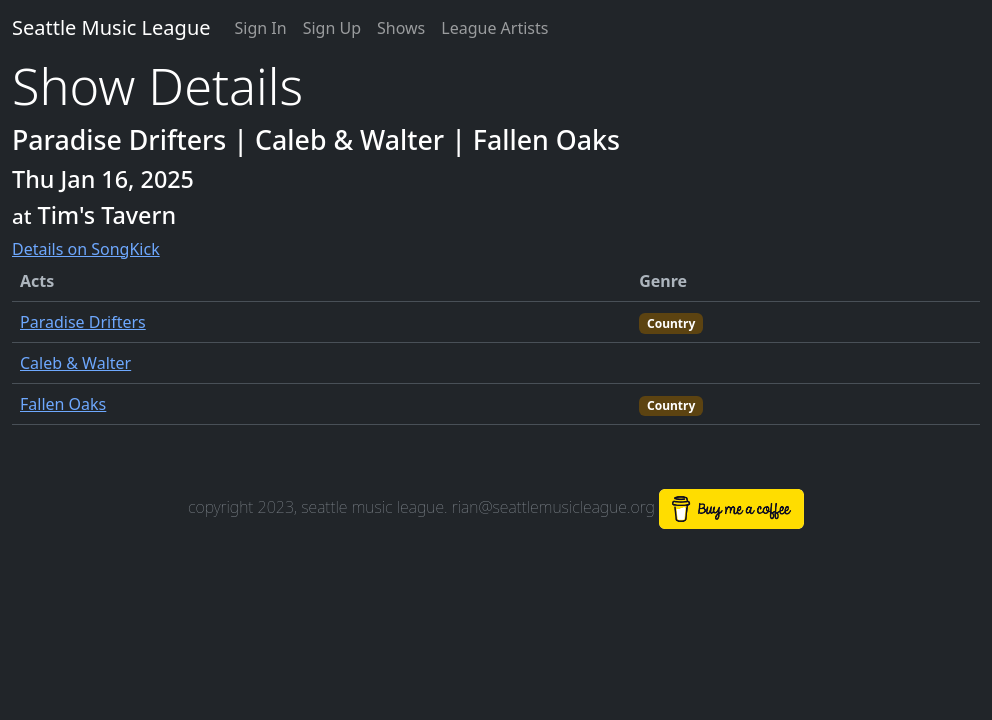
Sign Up (332, 28)
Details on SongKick (86, 249)
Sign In (261, 28)
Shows (401, 28)
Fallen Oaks (63, 404)
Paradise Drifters (83, 322)
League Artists (494, 28)
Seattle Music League (111, 27)
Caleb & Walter (75, 363)
